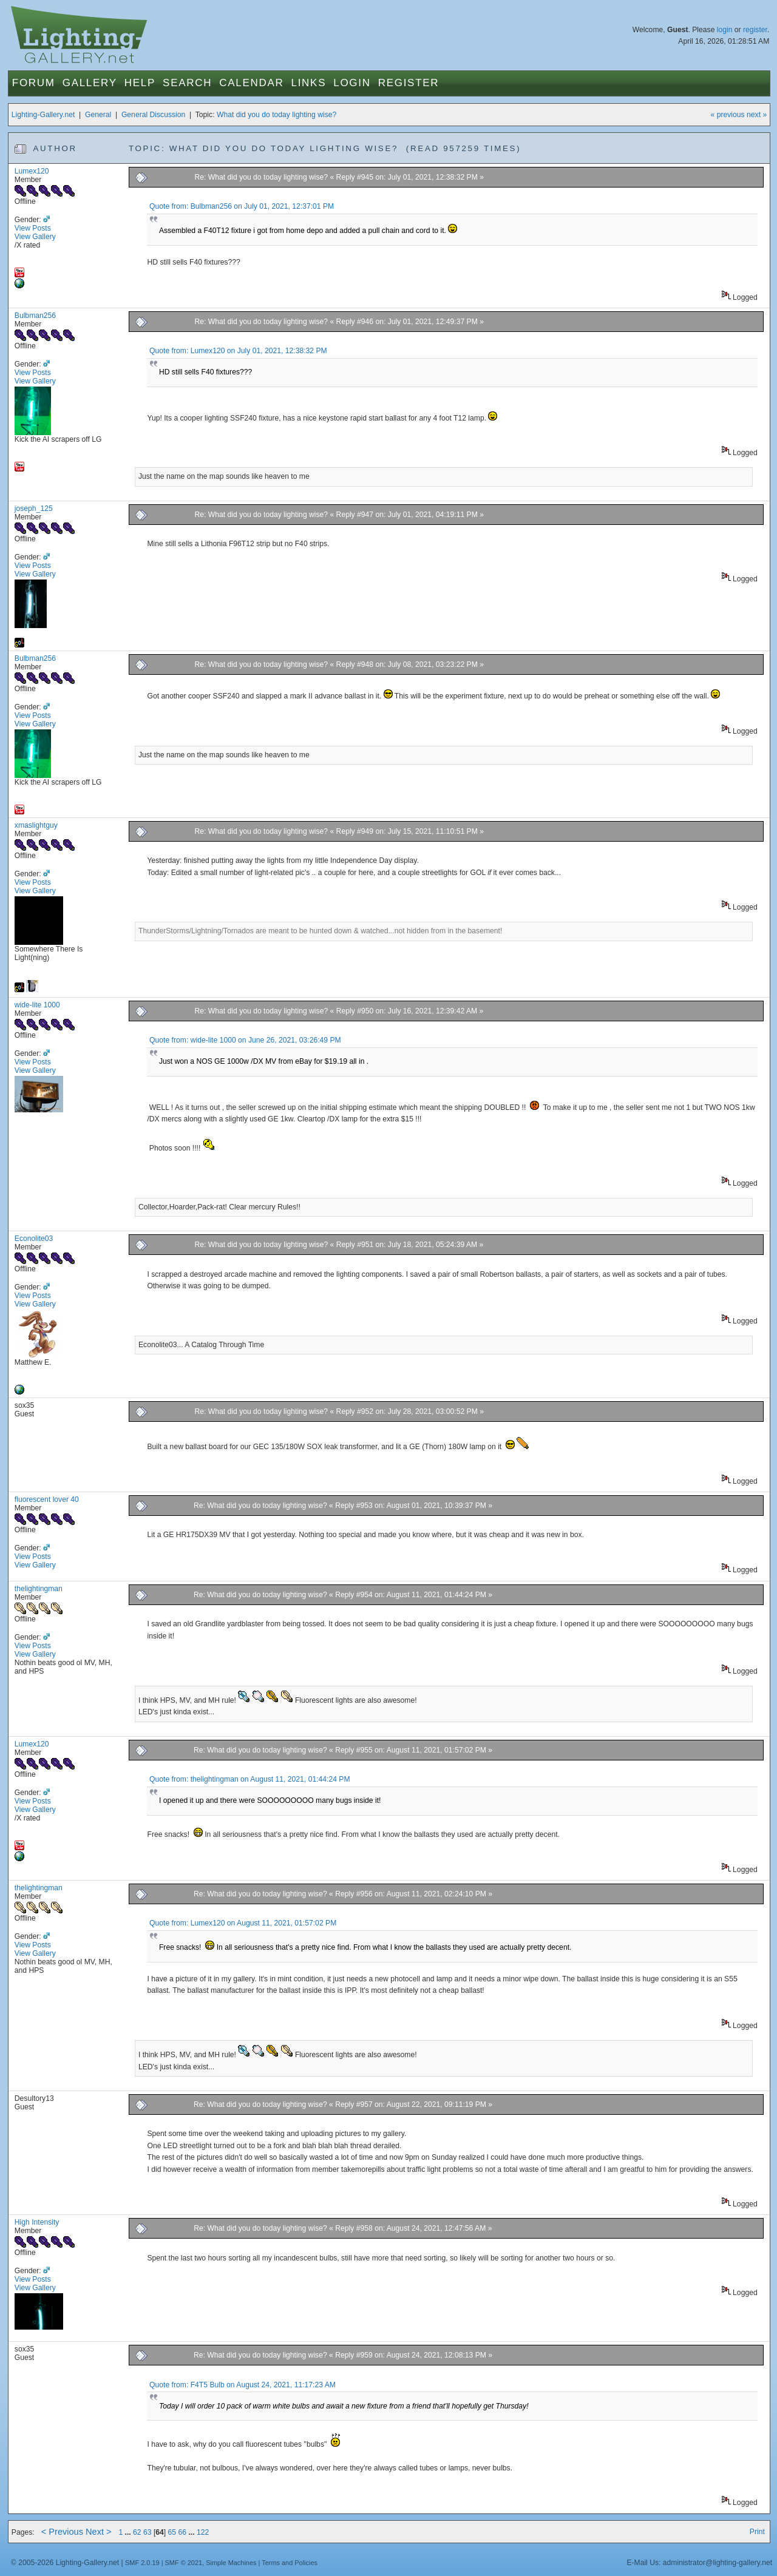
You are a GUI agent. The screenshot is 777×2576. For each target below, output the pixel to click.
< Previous (62, 2532)
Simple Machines (231, 2562)
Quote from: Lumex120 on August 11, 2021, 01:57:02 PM (242, 1923)
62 (137, 2532)
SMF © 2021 (184, 2562)
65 (172, 2532)
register (755, 29)
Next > (99, 2532)
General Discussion (153, 114)
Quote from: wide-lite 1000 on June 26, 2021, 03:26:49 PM (245, 1040)
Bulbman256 (35, 315)
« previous (728, 114)
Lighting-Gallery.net (43, 114)
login (725, 29)
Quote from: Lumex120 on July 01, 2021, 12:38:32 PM (238, 351)
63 (147, 2532)
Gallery (90, 83)
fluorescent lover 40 (47, 1499)
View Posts (33, 228)
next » (757, 114)
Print (757, 2531)
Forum (33, 83)
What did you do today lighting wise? (276, 114)
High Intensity (37, 2222)
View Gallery (35, 236)
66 (182, 2532)
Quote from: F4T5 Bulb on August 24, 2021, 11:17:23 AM (242, 2385)
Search (187, 83)
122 (203, 2532)
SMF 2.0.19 (142, 2562)
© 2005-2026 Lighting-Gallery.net (65, 2562)
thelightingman (39, 1588)
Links (309, 83)
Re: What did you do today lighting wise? (262, 177)
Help (139, 83)
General (98, 114)
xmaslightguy (36, 825)
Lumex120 (32, 171)
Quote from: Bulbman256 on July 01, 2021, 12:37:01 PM (241, 206)
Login (351, 83)
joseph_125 (34, 508)
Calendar (251, 83)
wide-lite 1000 (37, 1005)
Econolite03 (34, 1238)
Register (408, 83)
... (129, 2532)
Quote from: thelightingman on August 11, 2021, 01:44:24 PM (249, 1779)
